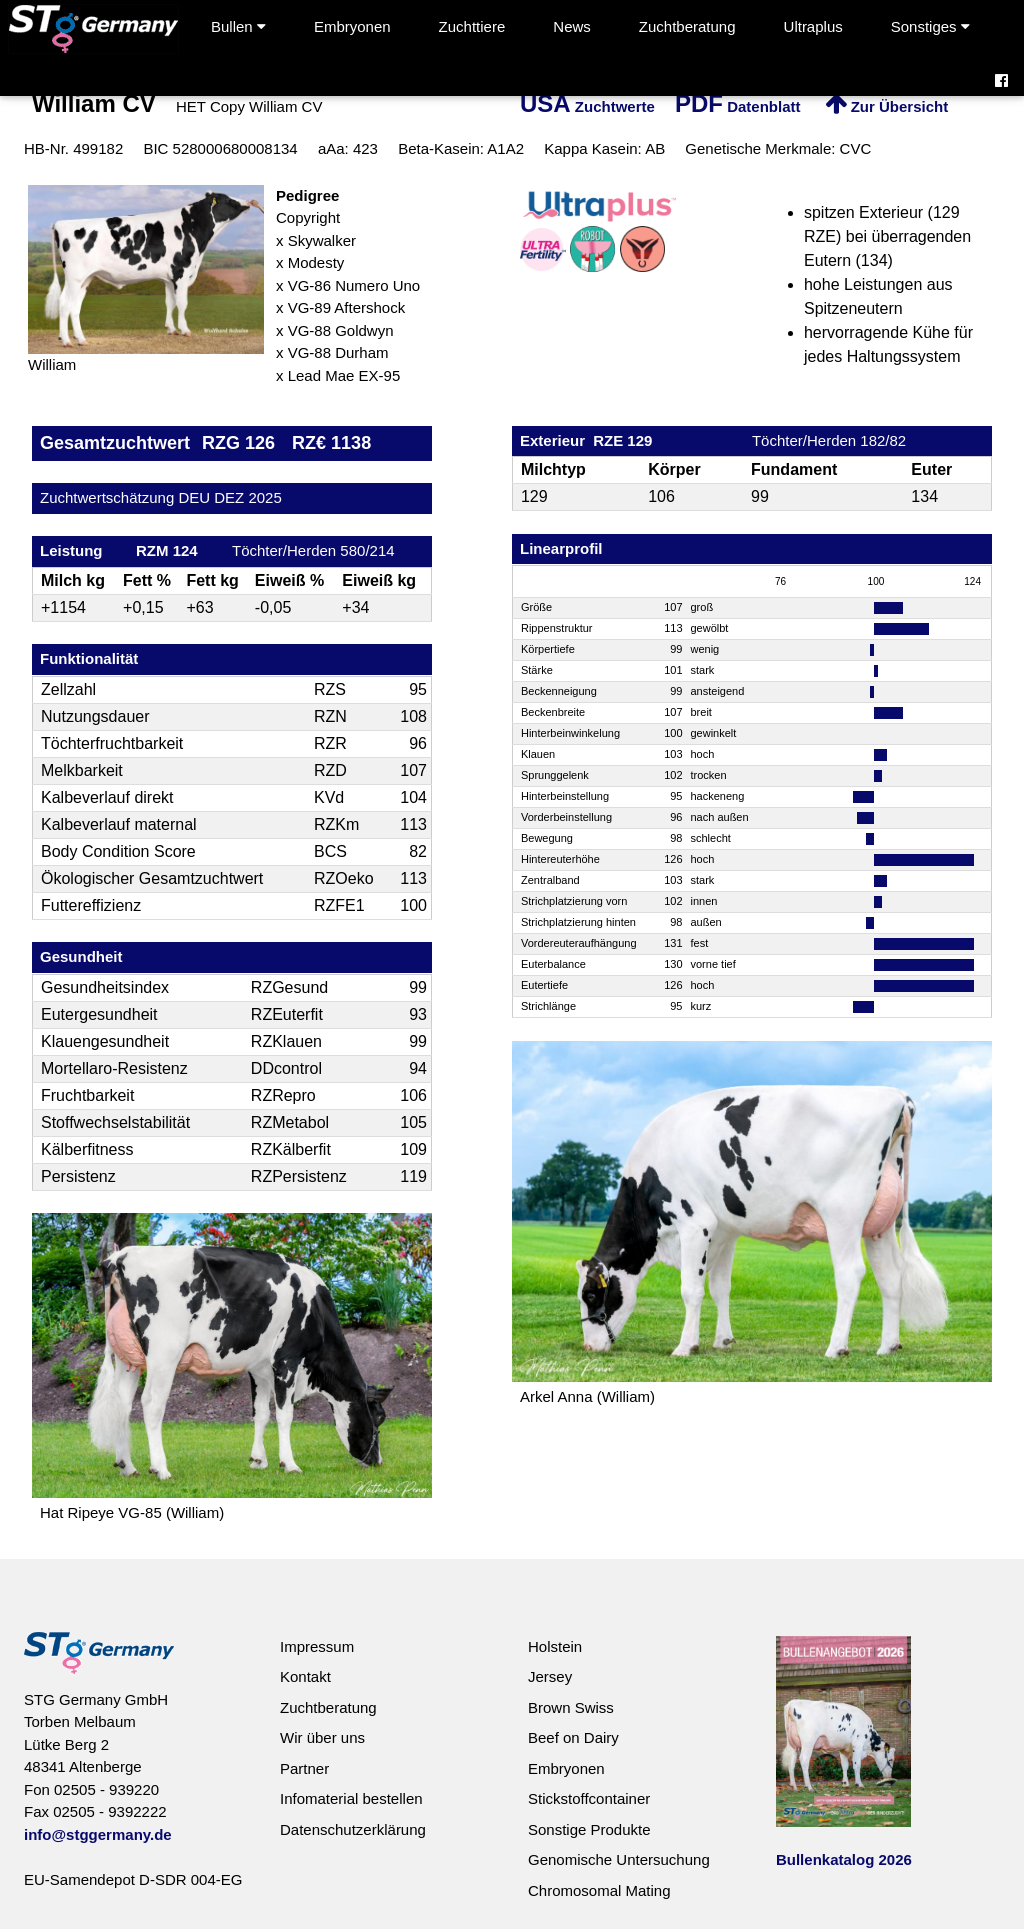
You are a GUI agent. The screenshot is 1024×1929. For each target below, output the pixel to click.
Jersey (550, 1676)
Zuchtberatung (687, 26)
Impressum (317, 1646)
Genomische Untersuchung (619, 1859)
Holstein (555, 1646)
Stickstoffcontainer (589, 1798)
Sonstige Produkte (589, 1829)
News (572, 26)
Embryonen (352, 26)
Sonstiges (930, 26)
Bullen (238, 26)
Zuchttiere (472, 26)
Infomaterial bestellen (351, 1798)
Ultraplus (813, 26)
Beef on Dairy (573, 1737)
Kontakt (305, 1676)
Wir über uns (322, 1737)
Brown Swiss (571, 1707)
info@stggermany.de (98, 1834)
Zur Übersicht (887, 106)
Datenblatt (738, 106)
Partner (304, 1768)
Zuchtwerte (587, 106)
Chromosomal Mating (599, 1890)
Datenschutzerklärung (353, 1829)
